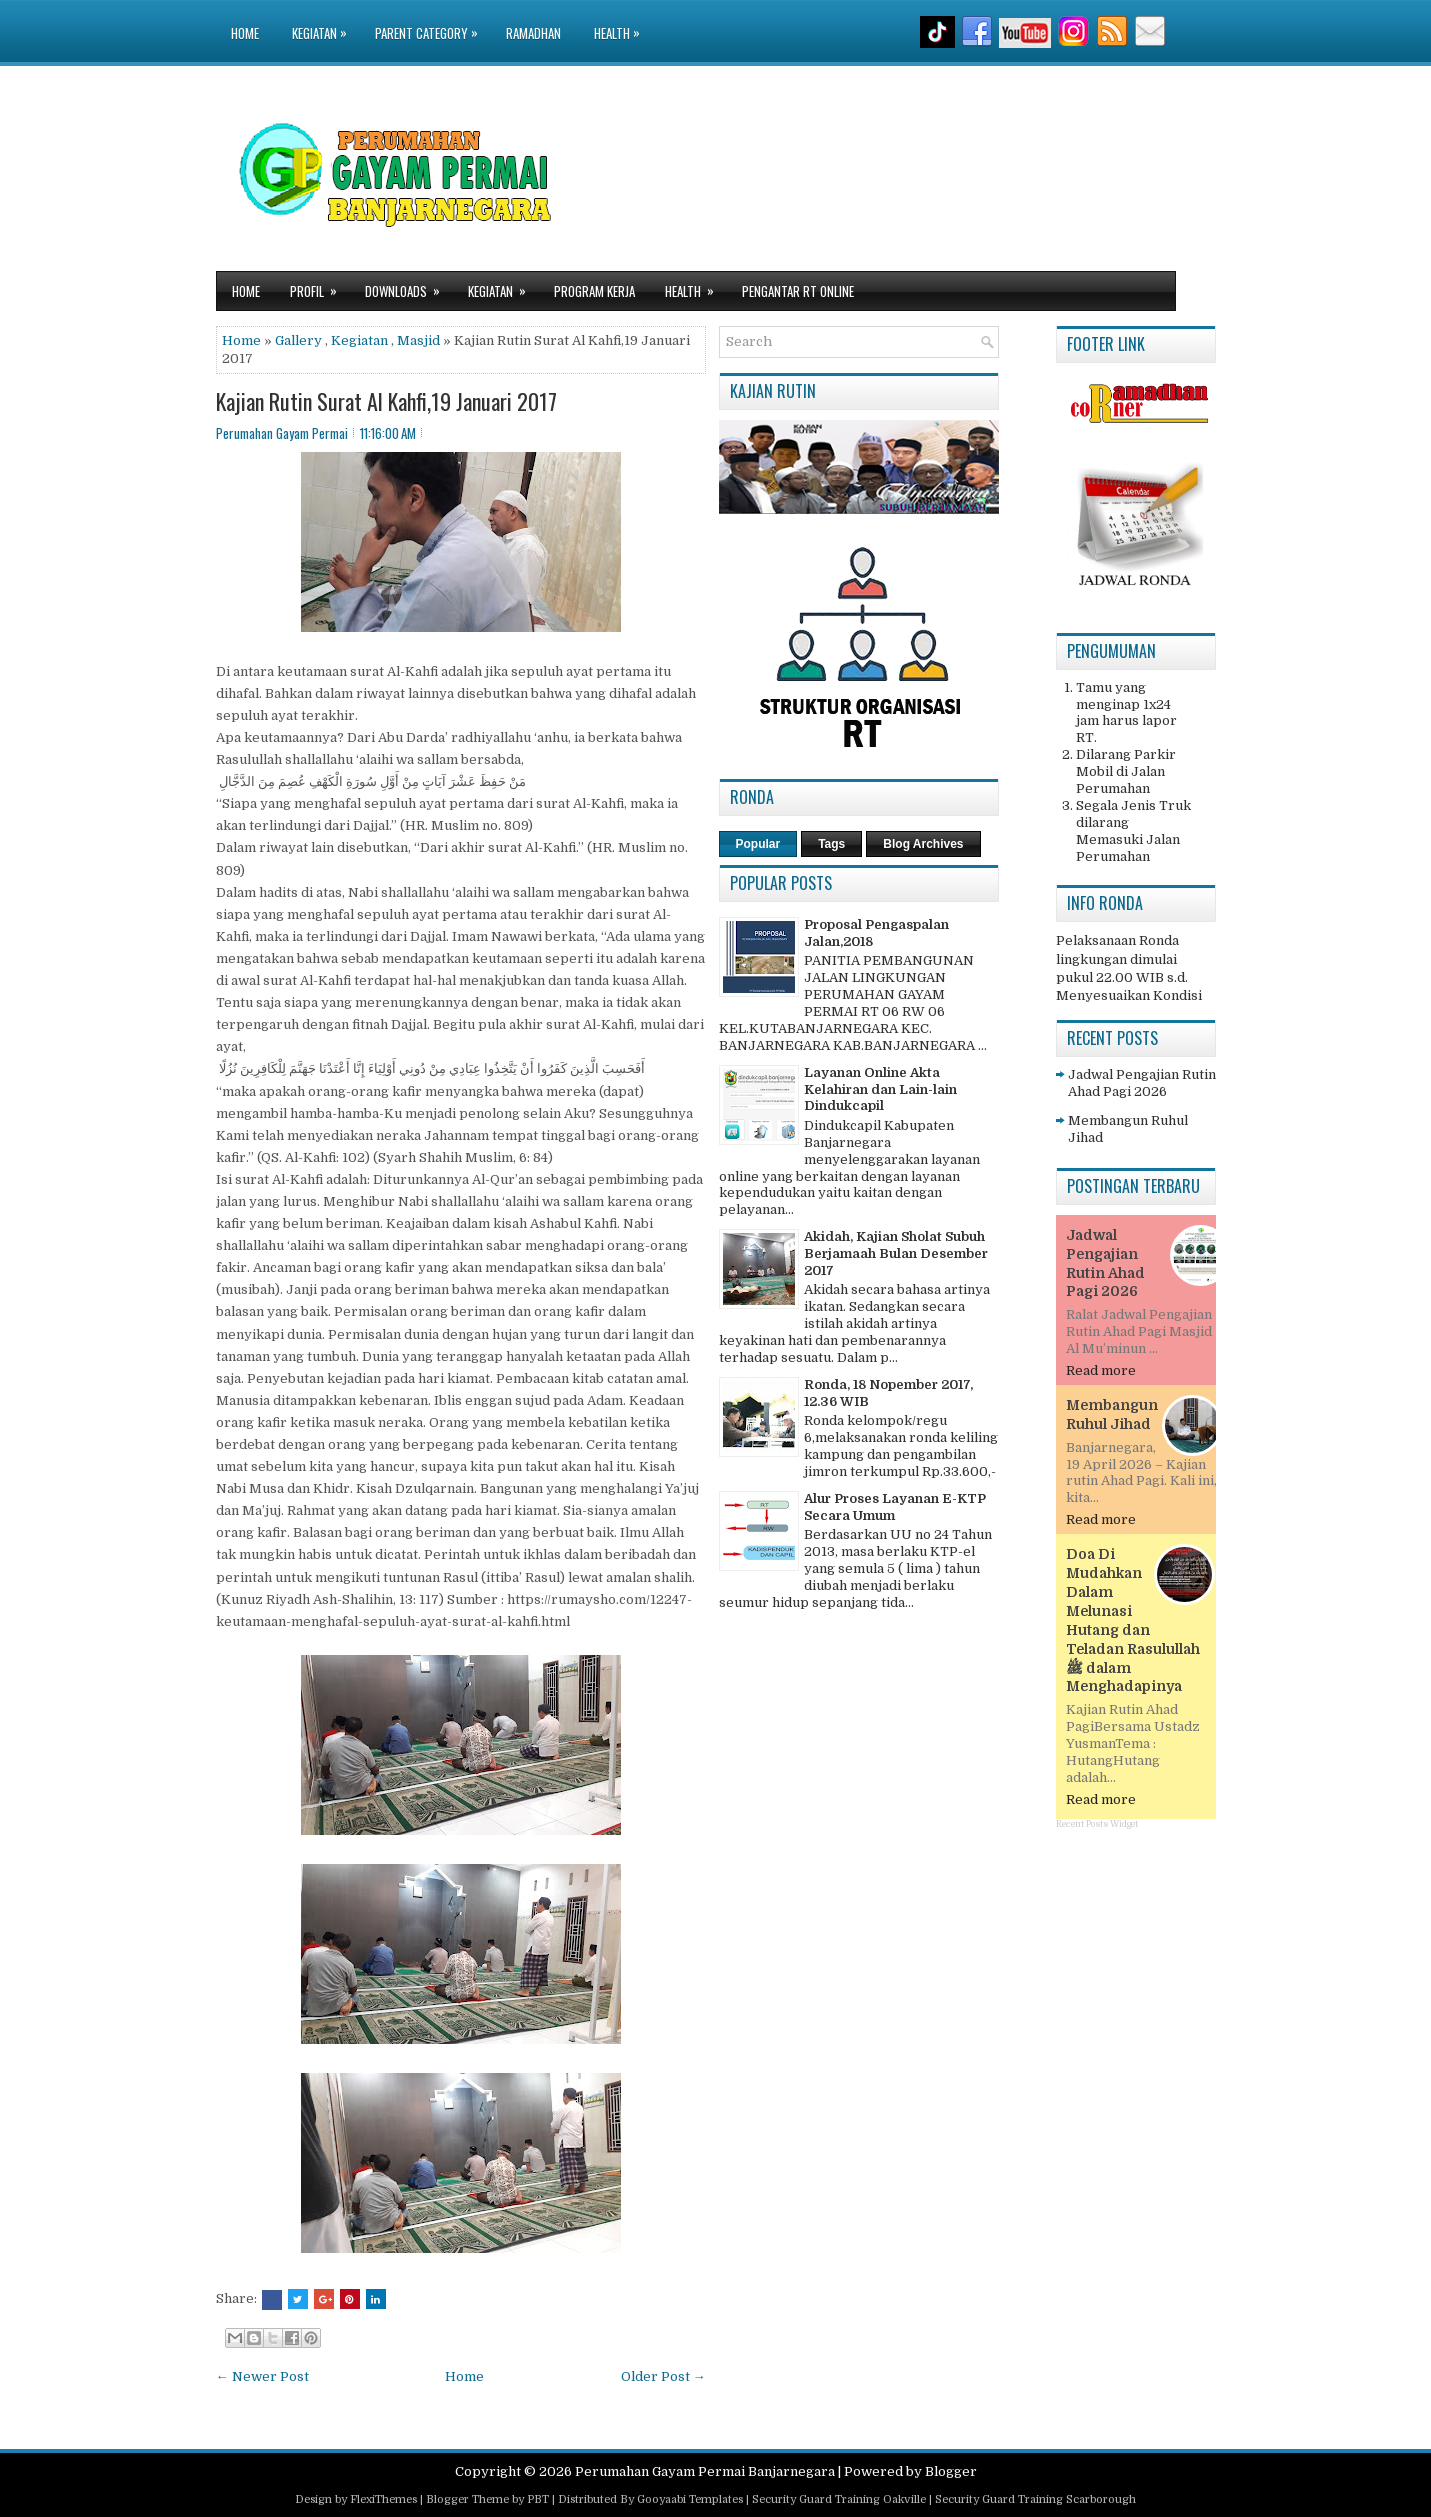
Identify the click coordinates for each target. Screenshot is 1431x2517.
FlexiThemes (383, 2499)
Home (245, 33)
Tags (831, 844)
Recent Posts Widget (1097, 1824)
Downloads (409, 286)
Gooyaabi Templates (690, 2499)
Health (622, 21)
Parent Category (431, 21)
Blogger (951, 2471)
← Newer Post (262, 2376)
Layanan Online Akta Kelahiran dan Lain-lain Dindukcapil (880, 1089)
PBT (538, 2499)
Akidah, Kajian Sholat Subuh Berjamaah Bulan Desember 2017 (896, 1253)
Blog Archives (923, 844)
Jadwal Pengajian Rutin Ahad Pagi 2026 (1142, 1083)
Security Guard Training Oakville (839, 2499)
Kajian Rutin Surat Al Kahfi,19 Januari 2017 (386, 401)
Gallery (298, 340)
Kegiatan (324, 21)
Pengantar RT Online (798, 291)
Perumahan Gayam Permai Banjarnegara (705, 2471)
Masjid (418, 340)
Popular (758, 844)
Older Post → (663, 2376)
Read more (1101, 1370)
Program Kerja (594, 291)
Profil (320, 286)
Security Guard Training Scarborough (1035, 2499)
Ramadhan (533, 33)
